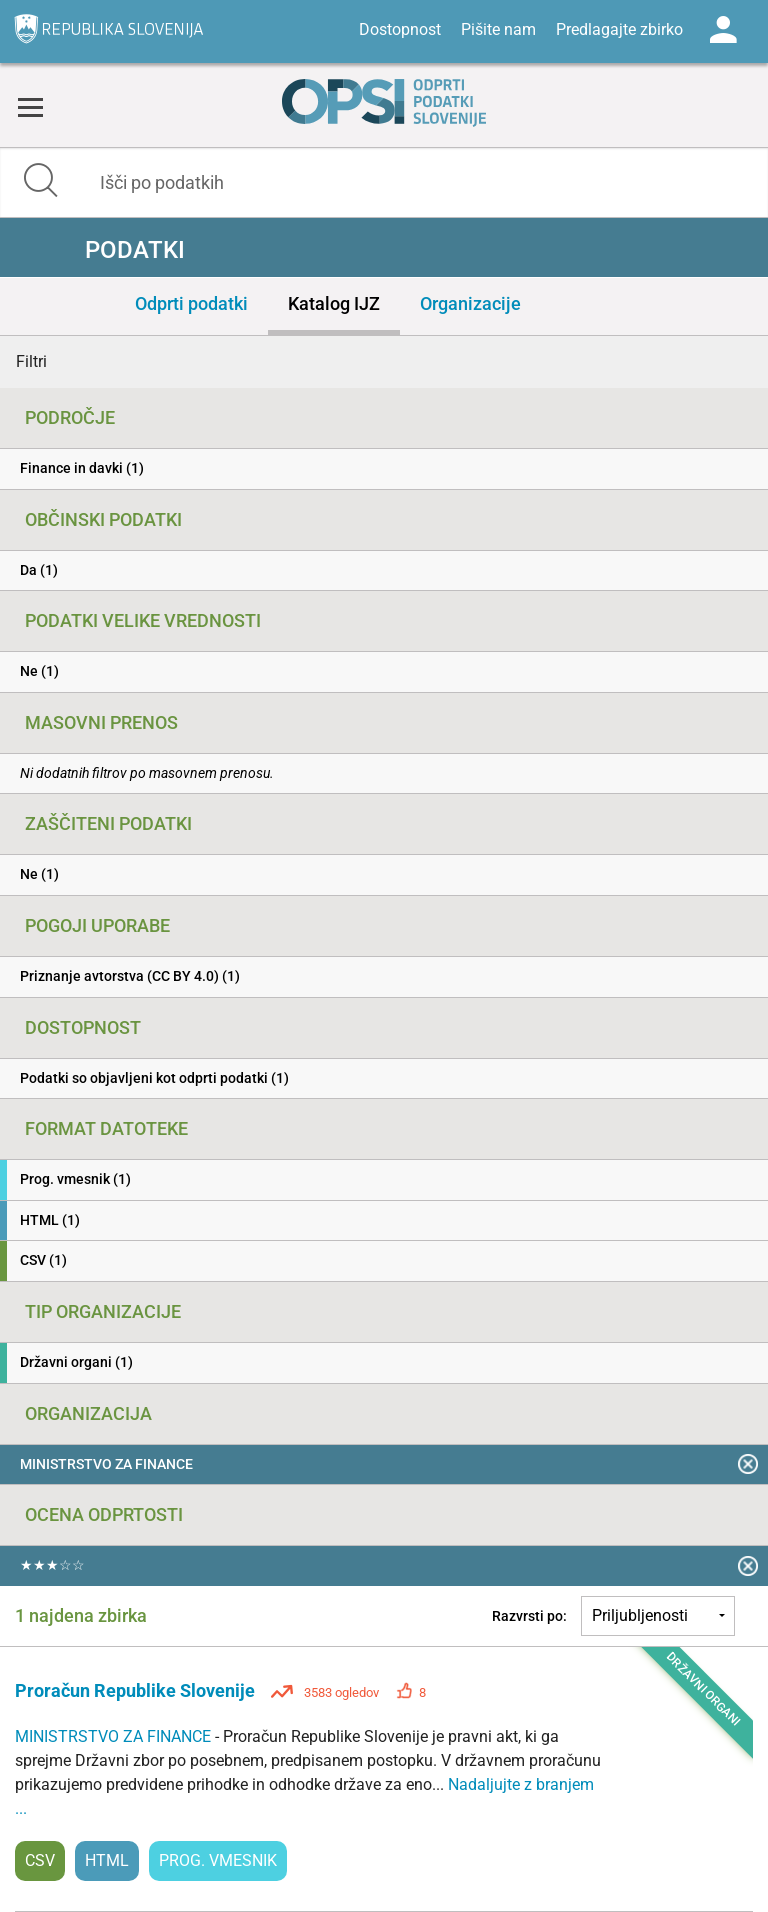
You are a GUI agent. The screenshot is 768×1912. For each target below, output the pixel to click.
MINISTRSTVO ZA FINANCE (115, 1736)
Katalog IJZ (334, 303)
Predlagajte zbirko (619, 29)
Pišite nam (498, 29)
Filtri (31, 361)
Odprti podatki (191, 303)
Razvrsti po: (529, 1616)
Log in (723, 30)
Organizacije (470, 303)
